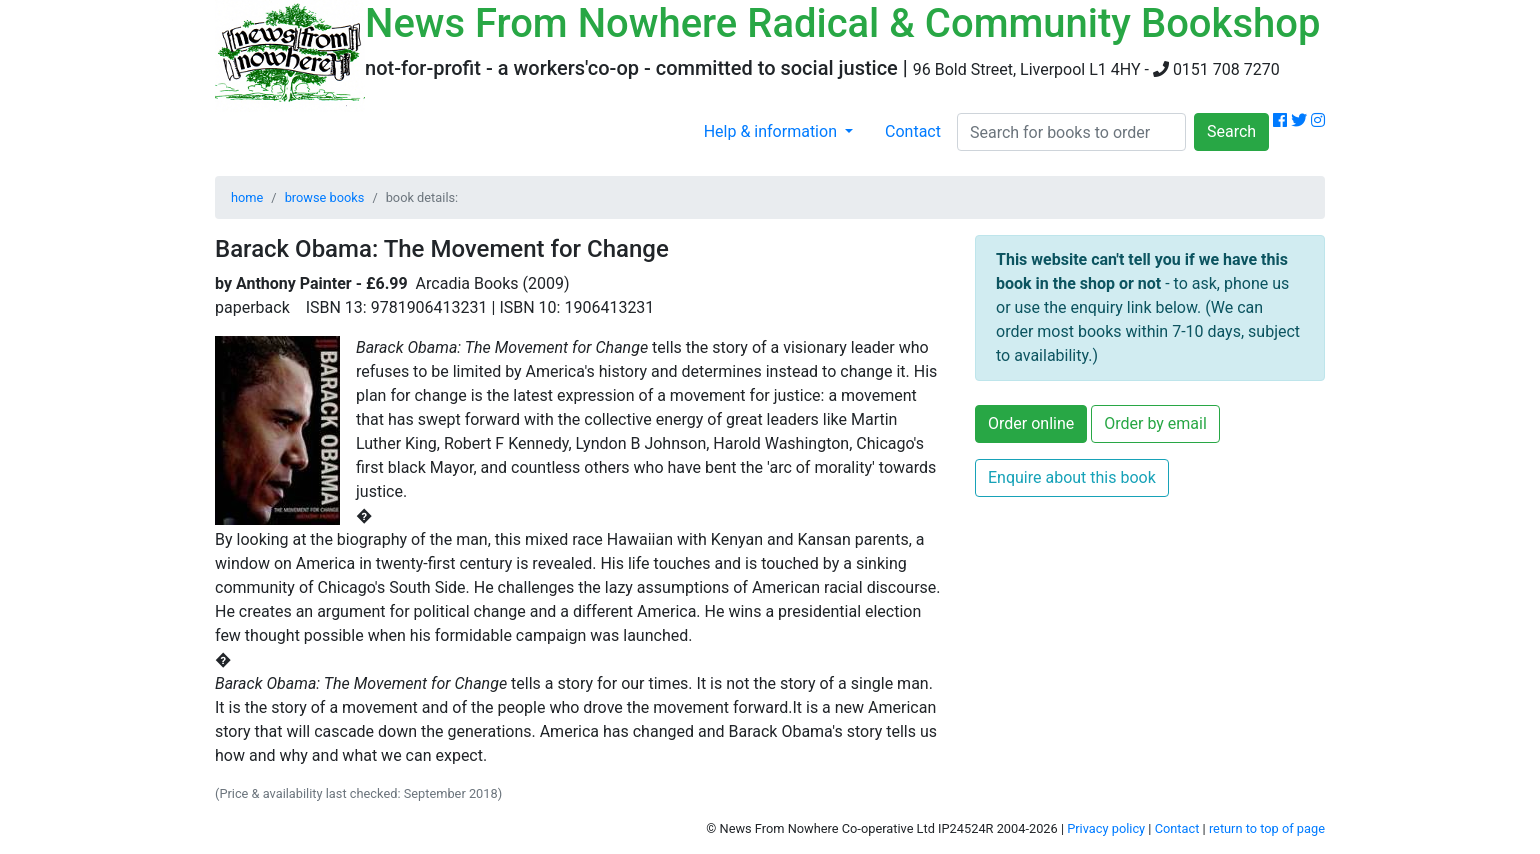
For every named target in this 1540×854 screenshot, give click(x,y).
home (247, 197)
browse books (325, 197)
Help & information (772, 131)
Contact (913, 131)
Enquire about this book (1072, 477)
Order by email (1155, 423)
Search (1231, 131)
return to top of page (1267, 828)
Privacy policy (1106, 828)
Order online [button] (1031, 423)
